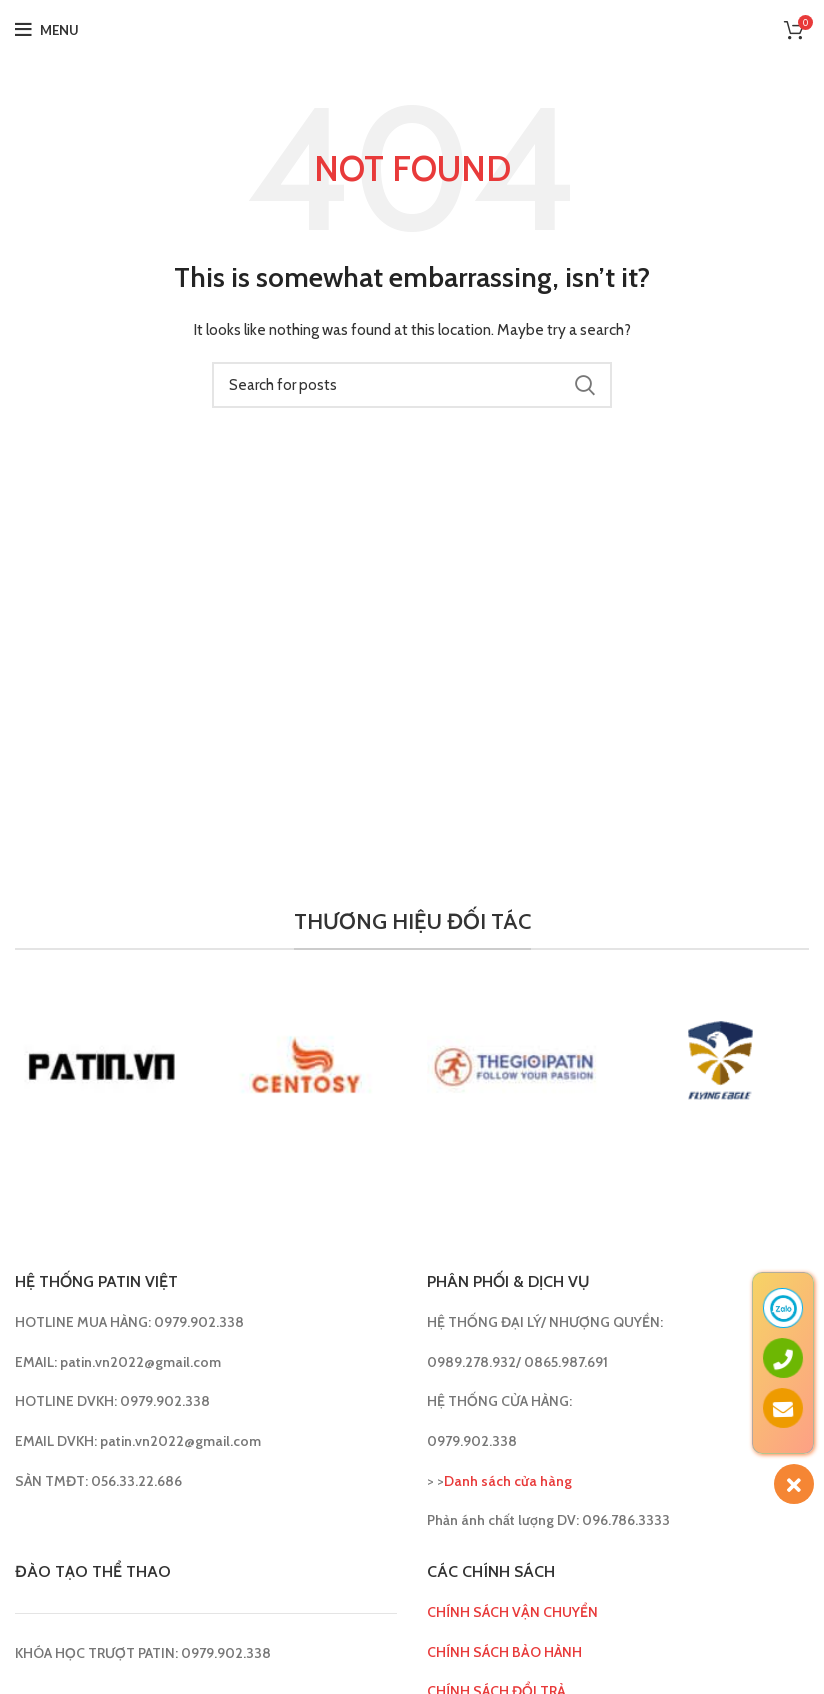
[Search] (412, 385)
